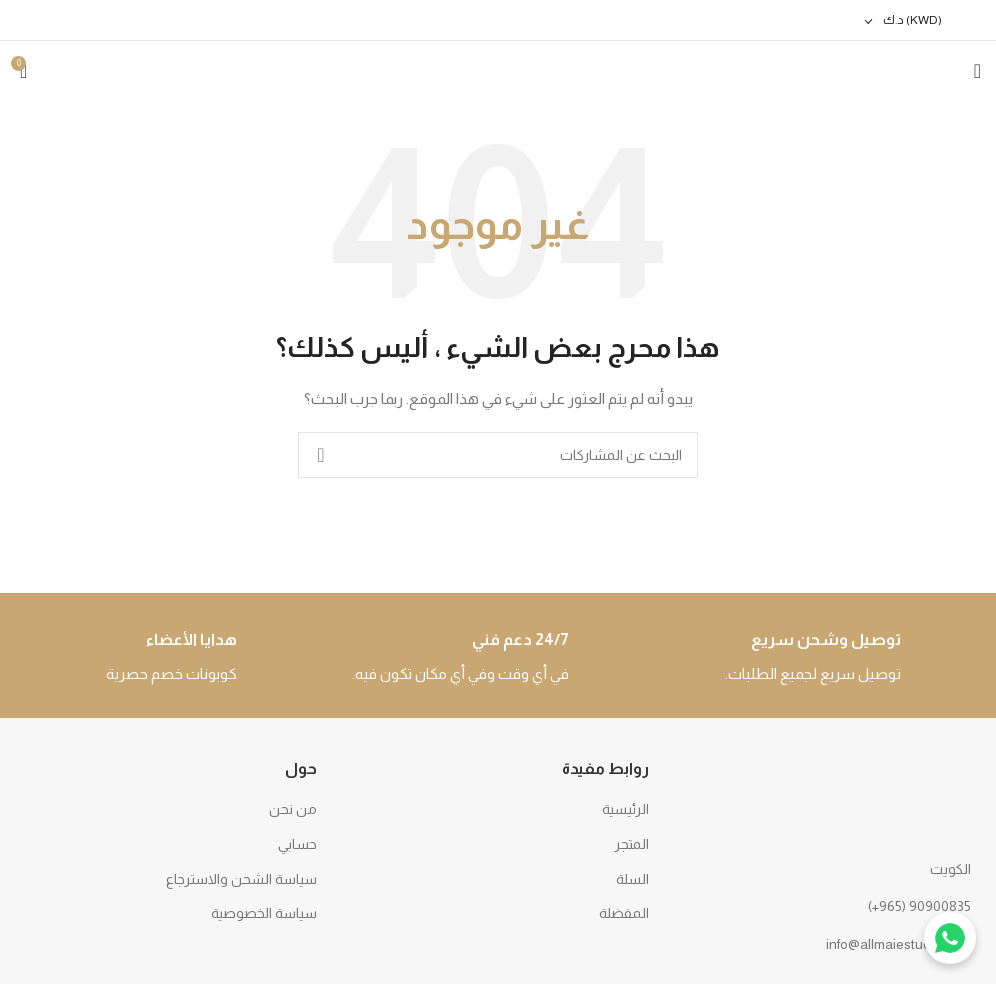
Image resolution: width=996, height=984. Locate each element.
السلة (632, 879)
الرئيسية (625, 809)
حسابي (297, 844)
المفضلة (624, 913)
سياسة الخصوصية (264, 913)
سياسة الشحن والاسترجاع (241, 879)
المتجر (631, 844)
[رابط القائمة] (830, 906)
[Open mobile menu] (977, 71)
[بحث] (498, 455)
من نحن (293, 809)
